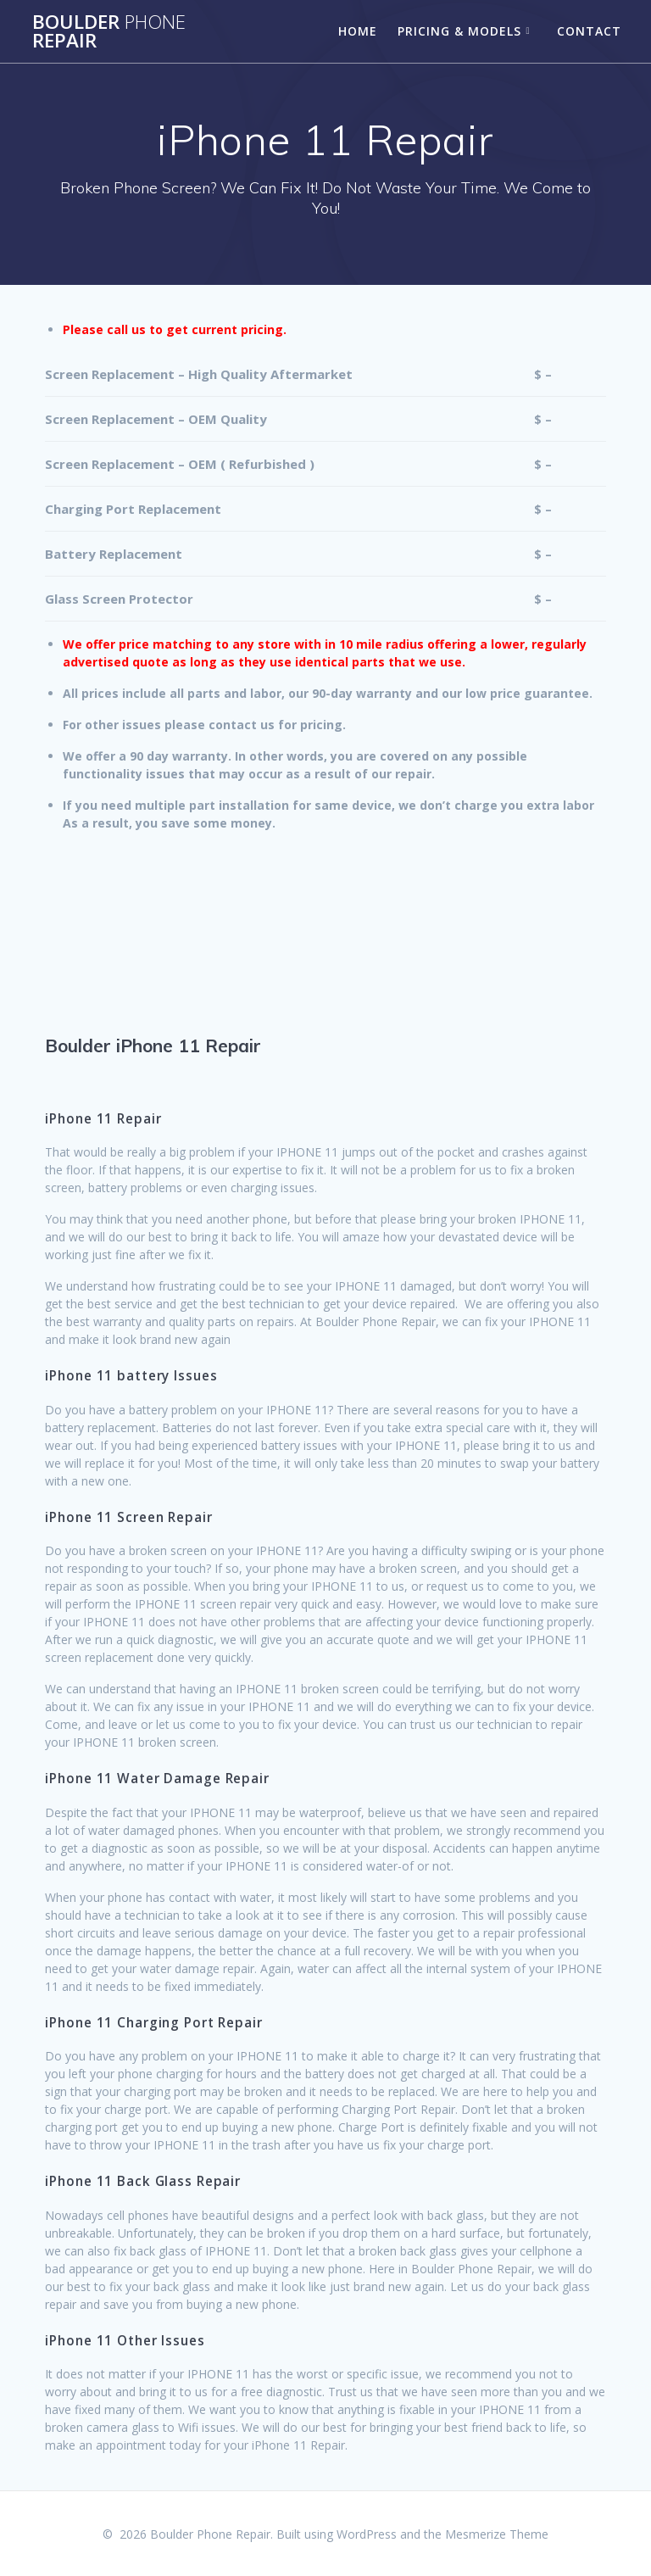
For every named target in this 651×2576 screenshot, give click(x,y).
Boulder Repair (109, 32)
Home (357, 31)
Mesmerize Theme (496, 2534)
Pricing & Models (459, 31)
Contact (589, 31)
